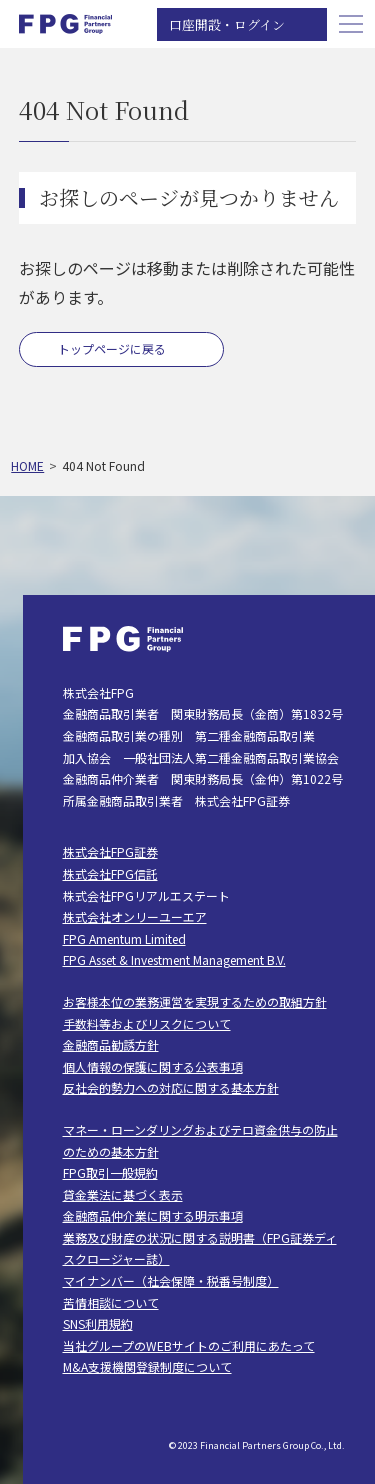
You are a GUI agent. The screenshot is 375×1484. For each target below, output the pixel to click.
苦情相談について (111, 1302)
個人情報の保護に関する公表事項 (153, 1066)
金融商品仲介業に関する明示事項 (153, 1215)
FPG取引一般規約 (110, 1172)
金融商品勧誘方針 (111, 1044)
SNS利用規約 (98, 1323)
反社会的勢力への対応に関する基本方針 (171, 1087)
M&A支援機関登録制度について (147, 1366)
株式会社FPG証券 (110, 851)
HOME (27, 465)
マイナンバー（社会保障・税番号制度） (171, 1280)
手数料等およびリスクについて (147, 1023)
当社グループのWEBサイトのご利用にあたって (189, 1345)
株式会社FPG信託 (110, 873)
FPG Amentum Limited (124, 938)
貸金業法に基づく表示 (123, 1194)
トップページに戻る (112, 348)
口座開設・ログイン (227, 24)
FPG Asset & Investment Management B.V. (174, 959)
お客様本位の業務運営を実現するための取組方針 (195, 1001)
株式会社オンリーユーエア (135, 916)
